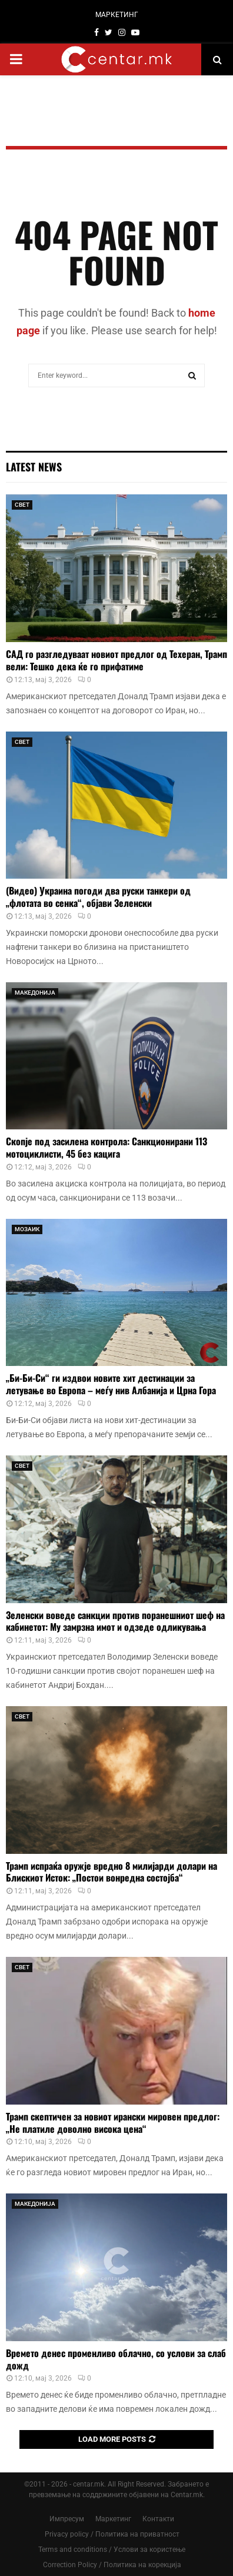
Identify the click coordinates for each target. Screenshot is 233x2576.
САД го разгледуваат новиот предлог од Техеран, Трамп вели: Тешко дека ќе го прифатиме (116, 660)
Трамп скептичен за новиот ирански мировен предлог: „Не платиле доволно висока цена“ (112, 2122)
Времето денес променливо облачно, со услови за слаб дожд (116, 2359)
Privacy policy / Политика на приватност (112, 2534)
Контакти (158, 2519)
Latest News (34, 466)
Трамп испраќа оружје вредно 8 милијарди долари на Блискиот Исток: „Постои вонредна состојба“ (111, 1872)
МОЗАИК (27, 1229)
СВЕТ (22, 504)
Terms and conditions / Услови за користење (111, 2549)
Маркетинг (113, 2519)
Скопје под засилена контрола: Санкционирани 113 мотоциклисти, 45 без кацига (106, 1147)
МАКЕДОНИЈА (35, 992)
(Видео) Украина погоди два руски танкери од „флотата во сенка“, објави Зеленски (98, 896)
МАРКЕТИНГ (116, 15)
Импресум (66, 2519)
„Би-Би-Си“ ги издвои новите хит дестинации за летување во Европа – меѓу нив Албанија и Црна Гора (111, 1384)
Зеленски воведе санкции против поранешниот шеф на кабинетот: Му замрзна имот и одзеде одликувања (115, 1621)
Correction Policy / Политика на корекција (112, 2565)
